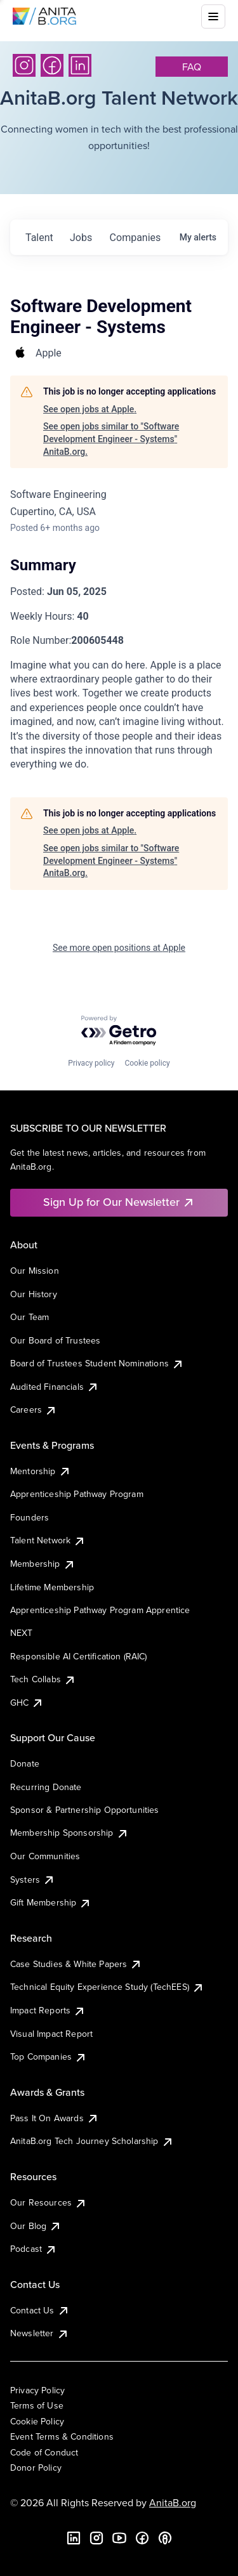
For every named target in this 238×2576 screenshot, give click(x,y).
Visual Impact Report (51, 2033)
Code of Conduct (44, 2452)
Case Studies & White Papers (76, 1964)
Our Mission (34, 1270)
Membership (43, 1563)
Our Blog (36, 2226)
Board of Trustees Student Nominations (97, 1363)
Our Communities (45, 1856)
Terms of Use (36, 2405)
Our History (33, 1294)
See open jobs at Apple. (89, 409)
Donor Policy (36, 2467)
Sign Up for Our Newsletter (119, 1202)
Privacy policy (91, 1063)
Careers (33, 1409)
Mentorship (40, 1471)
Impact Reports (48, 2010)
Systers (32, 1879)
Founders (29, 1517)
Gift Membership (50, 1902)
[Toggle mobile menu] (213, 16)
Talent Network (48, 1540)
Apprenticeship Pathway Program (76, 1493)
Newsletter (39, 2333)
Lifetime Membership (52, 1587)
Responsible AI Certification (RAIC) (78, 1656)
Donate (24, 1763)
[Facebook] (52, 65)
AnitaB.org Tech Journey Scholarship (92, 2141)
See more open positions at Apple (119, 948)
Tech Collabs (43, 1679)
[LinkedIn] (80, 65)
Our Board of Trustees (55, 1340)
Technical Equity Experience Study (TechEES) (107, 1986)
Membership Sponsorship (69, 1832)
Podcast (33, 2248)
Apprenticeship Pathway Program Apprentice (100, 1610)
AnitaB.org (172, 2502)
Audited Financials (54, 1386)
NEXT (21, 1632)
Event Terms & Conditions (62, 2436)
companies (135, 238)
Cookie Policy (37, 2421)
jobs (81, 238)
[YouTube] (119, 2538)
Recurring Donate (46, 1787)
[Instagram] (24, 65)
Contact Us (40, 2310)
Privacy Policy (37, 2390)
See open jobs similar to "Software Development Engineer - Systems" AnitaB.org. (111, 438)
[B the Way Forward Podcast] (165, 2538)
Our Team (29, 1317)
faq (191, 67)
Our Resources (48, 2202)
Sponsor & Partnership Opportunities (84, 1809)
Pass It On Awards (54, 2118)
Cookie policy (146, 1063)
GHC (27, 1702)
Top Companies (48, 2056)
